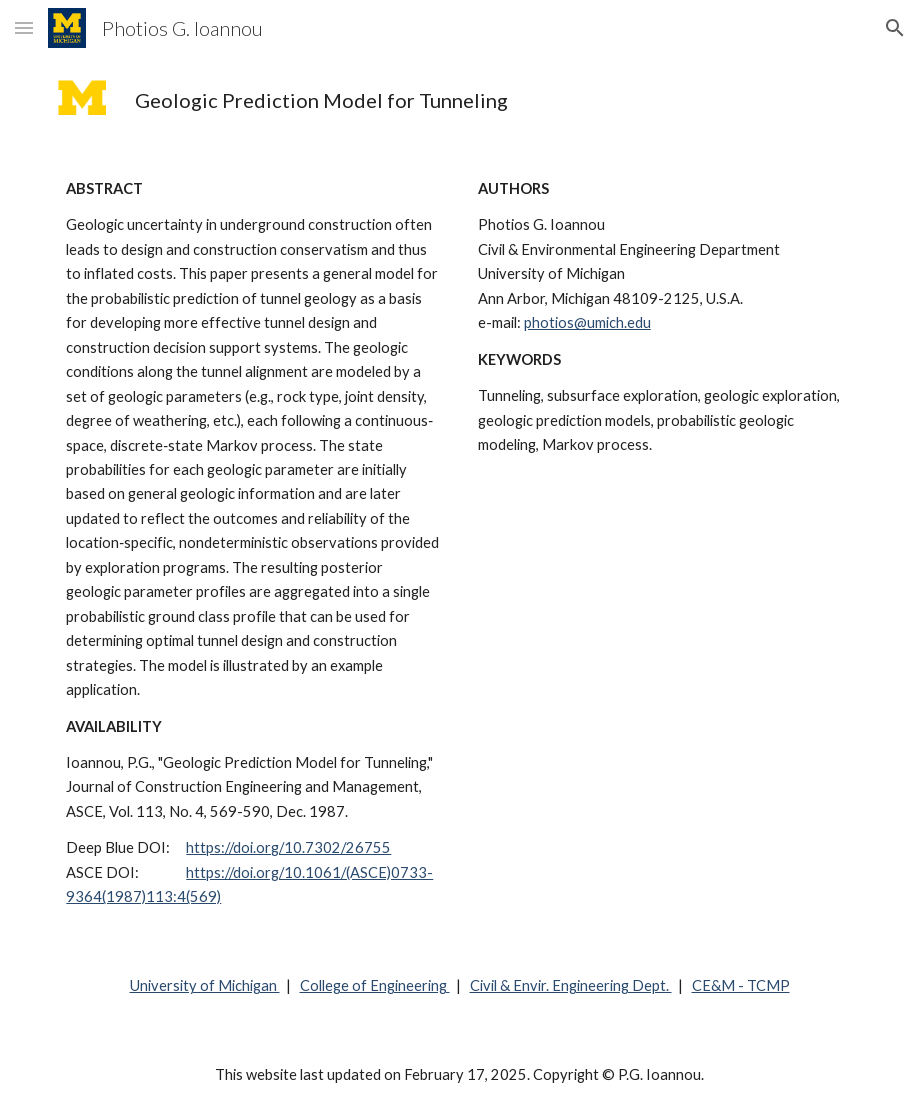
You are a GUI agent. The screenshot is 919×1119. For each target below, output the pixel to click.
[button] (24, 27)
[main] (494, 100)
